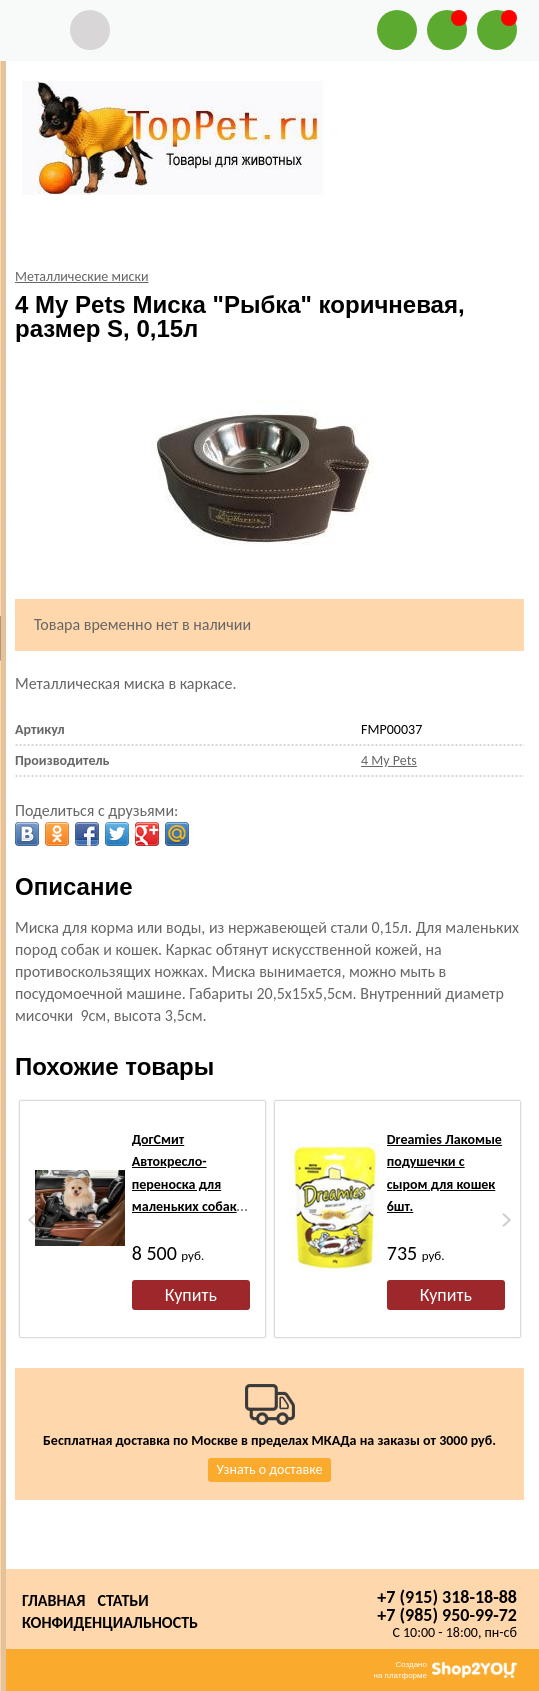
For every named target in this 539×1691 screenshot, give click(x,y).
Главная (53, 1600)
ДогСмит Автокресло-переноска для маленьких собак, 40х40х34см (186, 1184)
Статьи (122, 1600)
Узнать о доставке (270, 1469)
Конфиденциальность (110, 1622)
